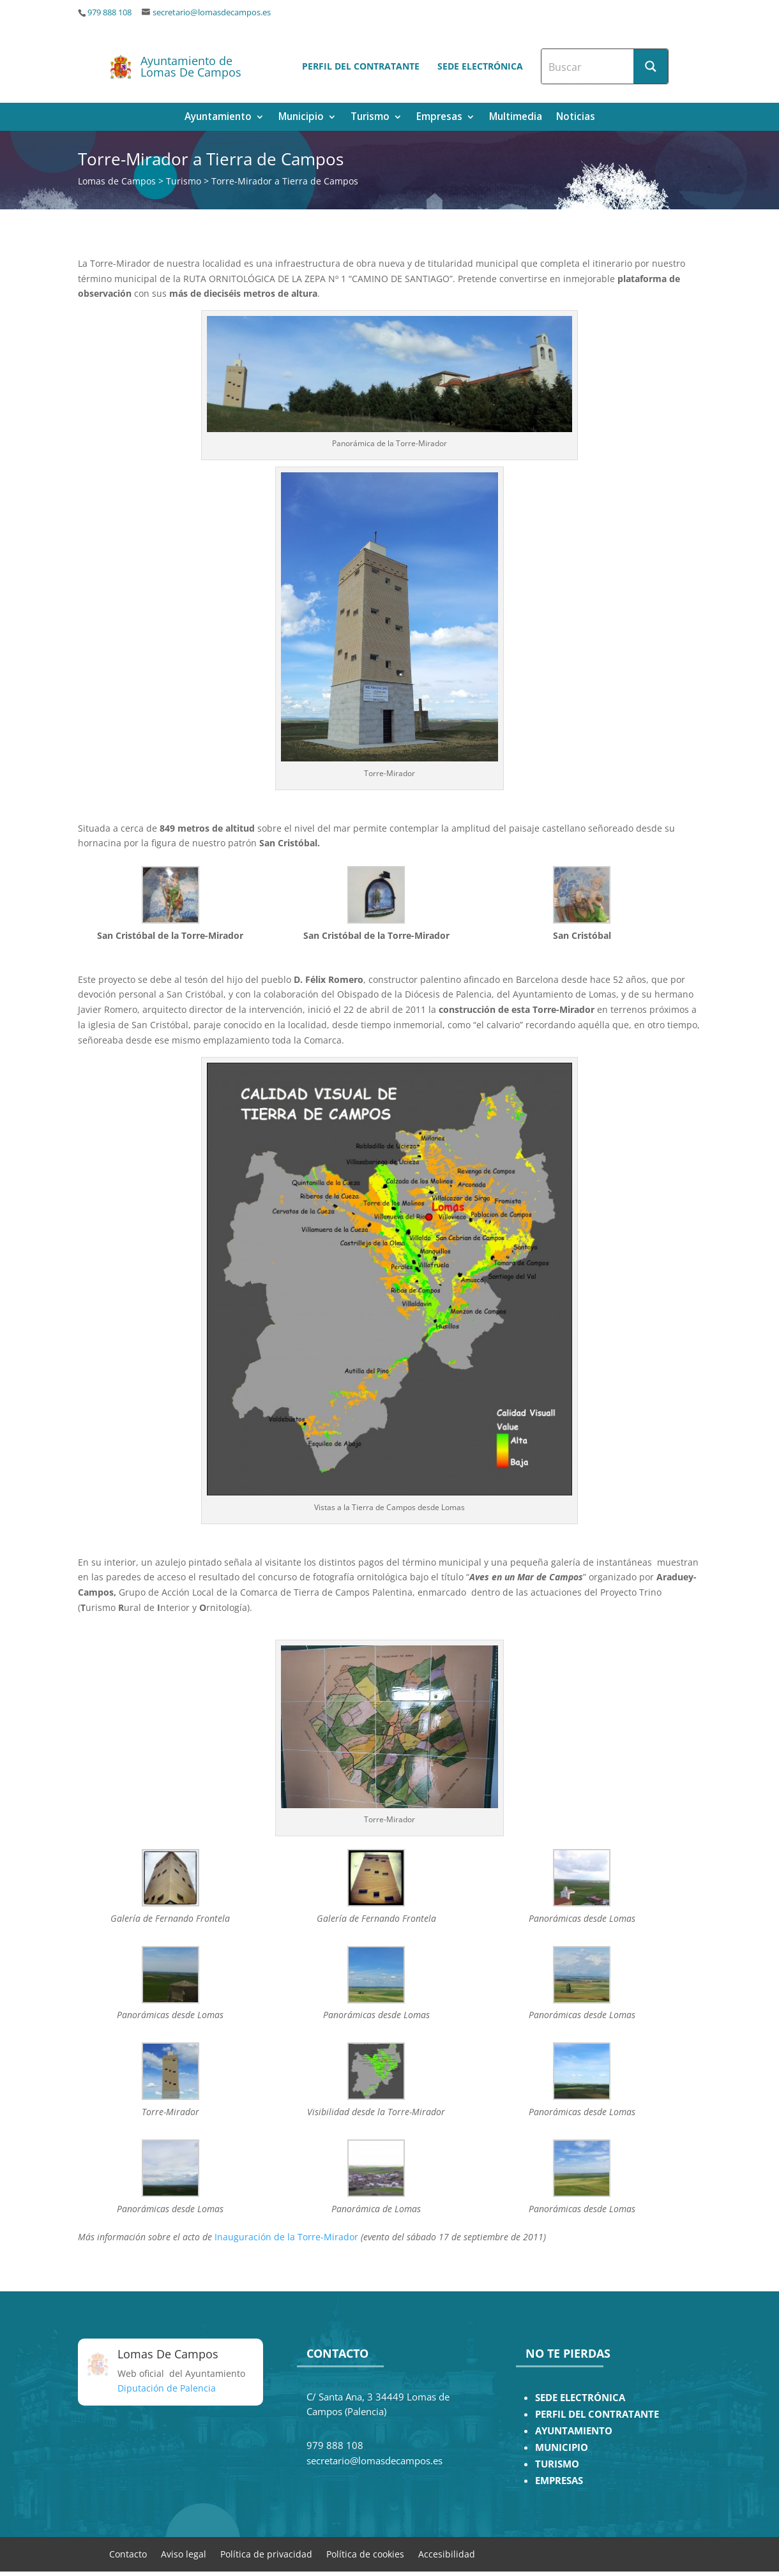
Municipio (301, 117)
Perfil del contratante (361, 66)
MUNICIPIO (561, 2447)
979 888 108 (109, 12)
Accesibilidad (446, 2553)
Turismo (370, 117)
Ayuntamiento (218, 117)
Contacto (128, 2553)
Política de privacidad (266, 2553)
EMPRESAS (559, 2480)
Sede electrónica (480, 66)
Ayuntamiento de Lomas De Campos (190, 66)
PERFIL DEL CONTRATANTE (597, 2414)
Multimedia (515, 117)
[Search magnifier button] (650, 66)
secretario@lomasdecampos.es (212, 12)
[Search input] (588, 66)
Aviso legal (183, 2553)
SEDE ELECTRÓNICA (580, 2397)
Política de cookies (365, 2553)
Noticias (575, 117)
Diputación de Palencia (166, 2388)
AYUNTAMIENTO (573, 2430)
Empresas (439, 117)
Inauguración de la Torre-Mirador (286, 2237)
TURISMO (557, 2464)
